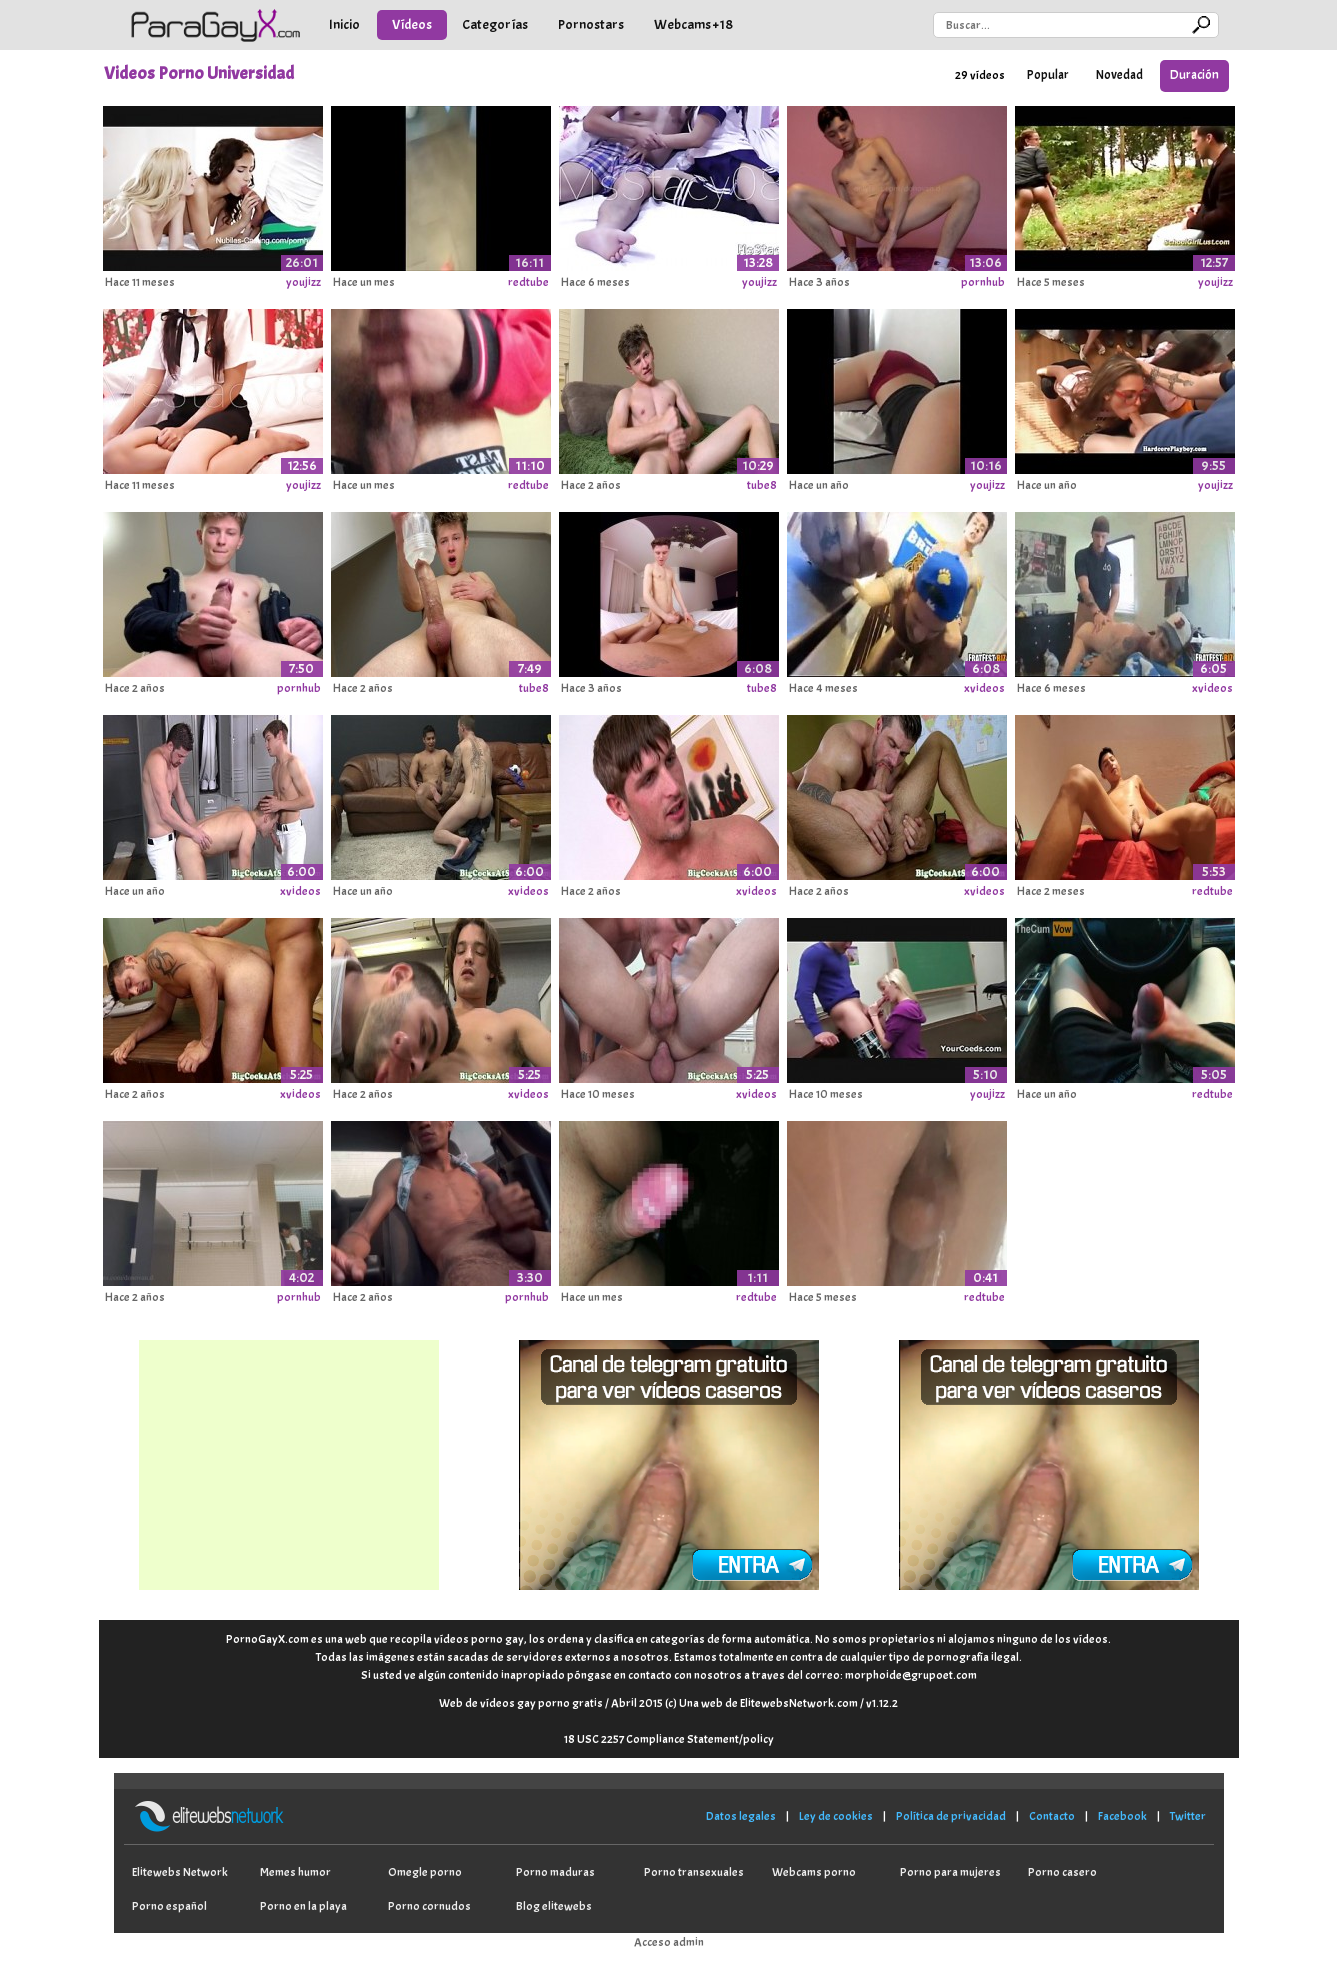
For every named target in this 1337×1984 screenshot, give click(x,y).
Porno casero (1062, 1872)
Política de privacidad (951, 1816)
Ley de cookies (836, 1816)
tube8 (762, 485)
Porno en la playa (303, 1906)
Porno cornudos (429, 1906)
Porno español (169, 1906)
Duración (1194, 75)
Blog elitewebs (554, 1906)
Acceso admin (669, 1942)
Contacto (1052, 1816)
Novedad (1119, 75)
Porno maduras (555, 1872)
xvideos (984, 688)
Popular (1048, 75)
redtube (528, 282)
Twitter (1188, 1816)
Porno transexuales (694, 1872)
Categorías (495, 24)
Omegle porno (425, 1872)
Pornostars (591, 24)
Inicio (344, 24)
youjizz (303, 282)
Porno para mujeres (950, 1872)
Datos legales (741, 1816)
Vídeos (412, 24)
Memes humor (295, 1872)
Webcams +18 (693, 24)
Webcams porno (814, 1872)
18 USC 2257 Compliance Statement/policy (669, 1739)
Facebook (1122, 1816)
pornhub (983, 282)
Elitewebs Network (180, 1872)
